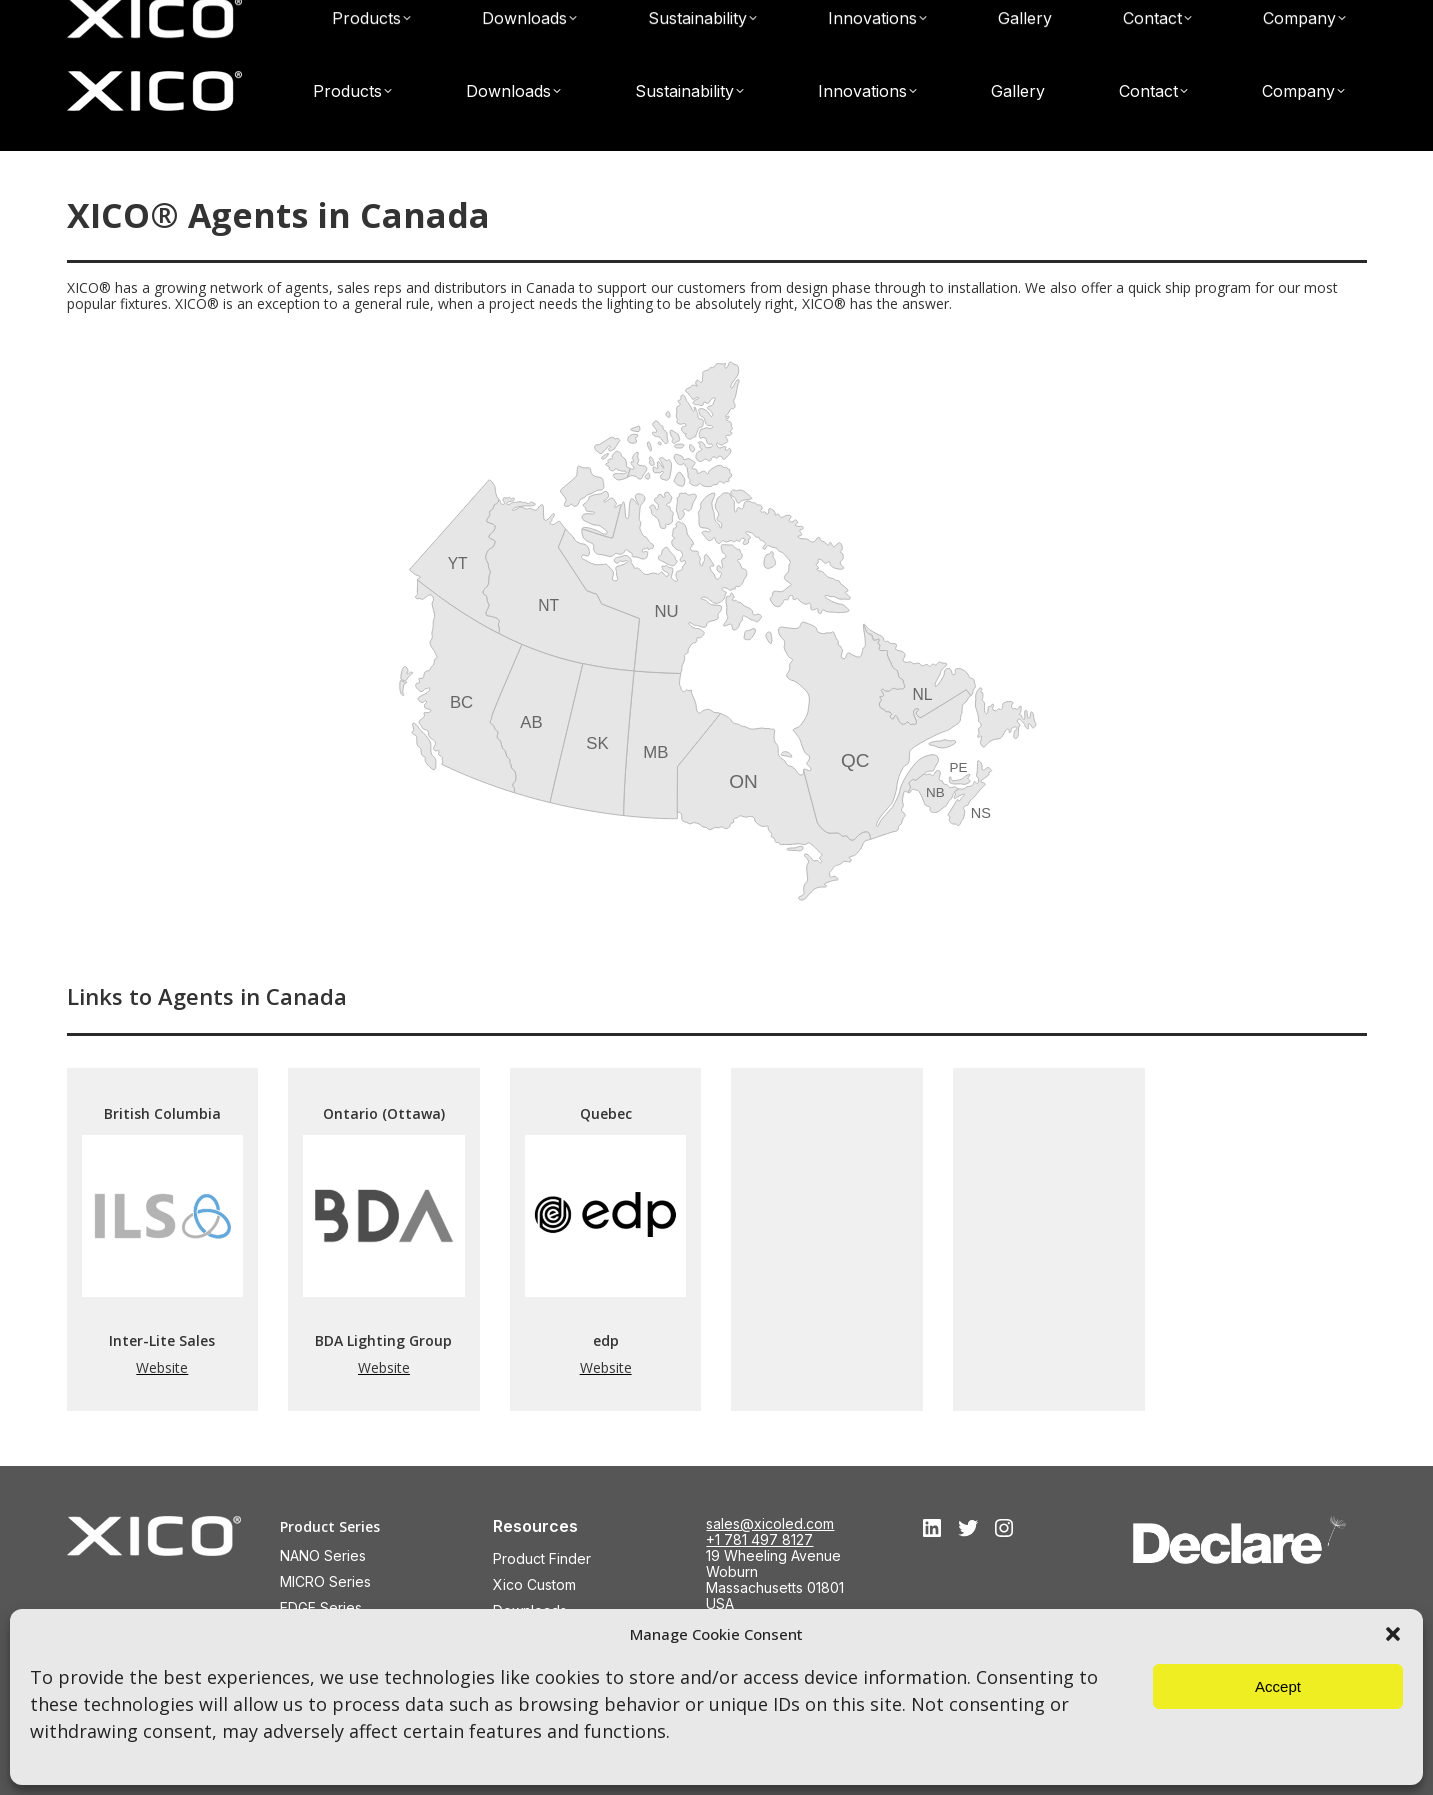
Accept (1278, 1686)
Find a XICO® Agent (912, 18)
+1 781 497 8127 (759, 1539)
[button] (1393, 1634)
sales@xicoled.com (1207, 18)
